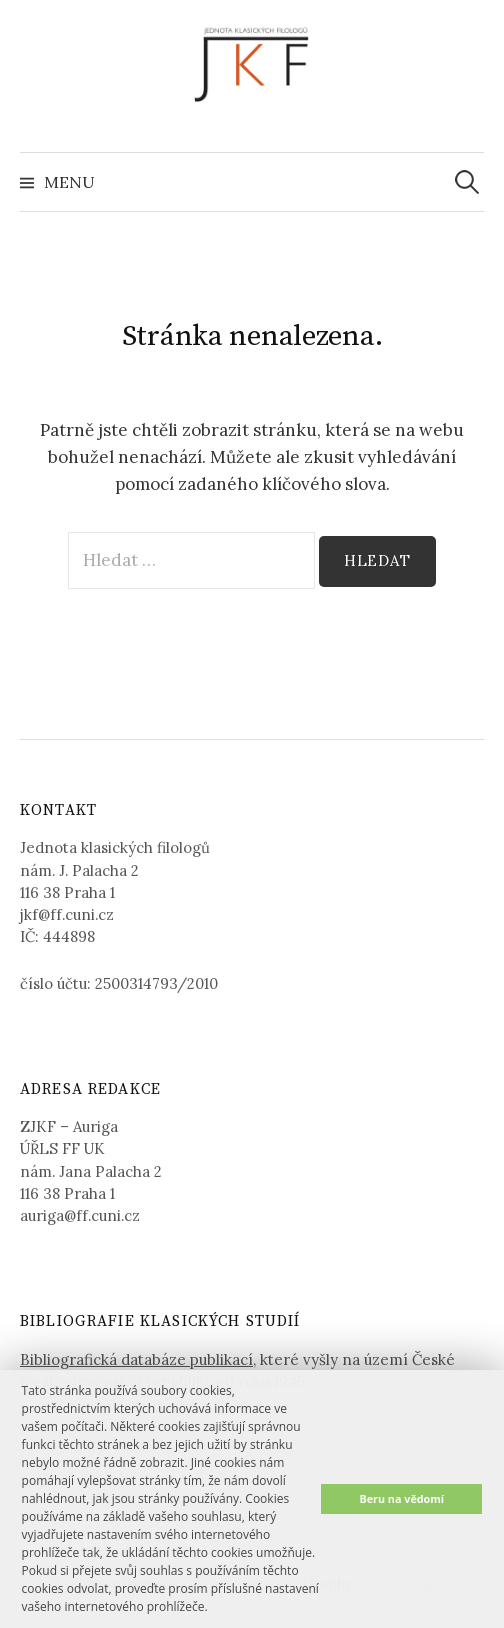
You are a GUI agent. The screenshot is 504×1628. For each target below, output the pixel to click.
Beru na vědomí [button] (401, 1498)
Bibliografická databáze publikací (136, 1359)
